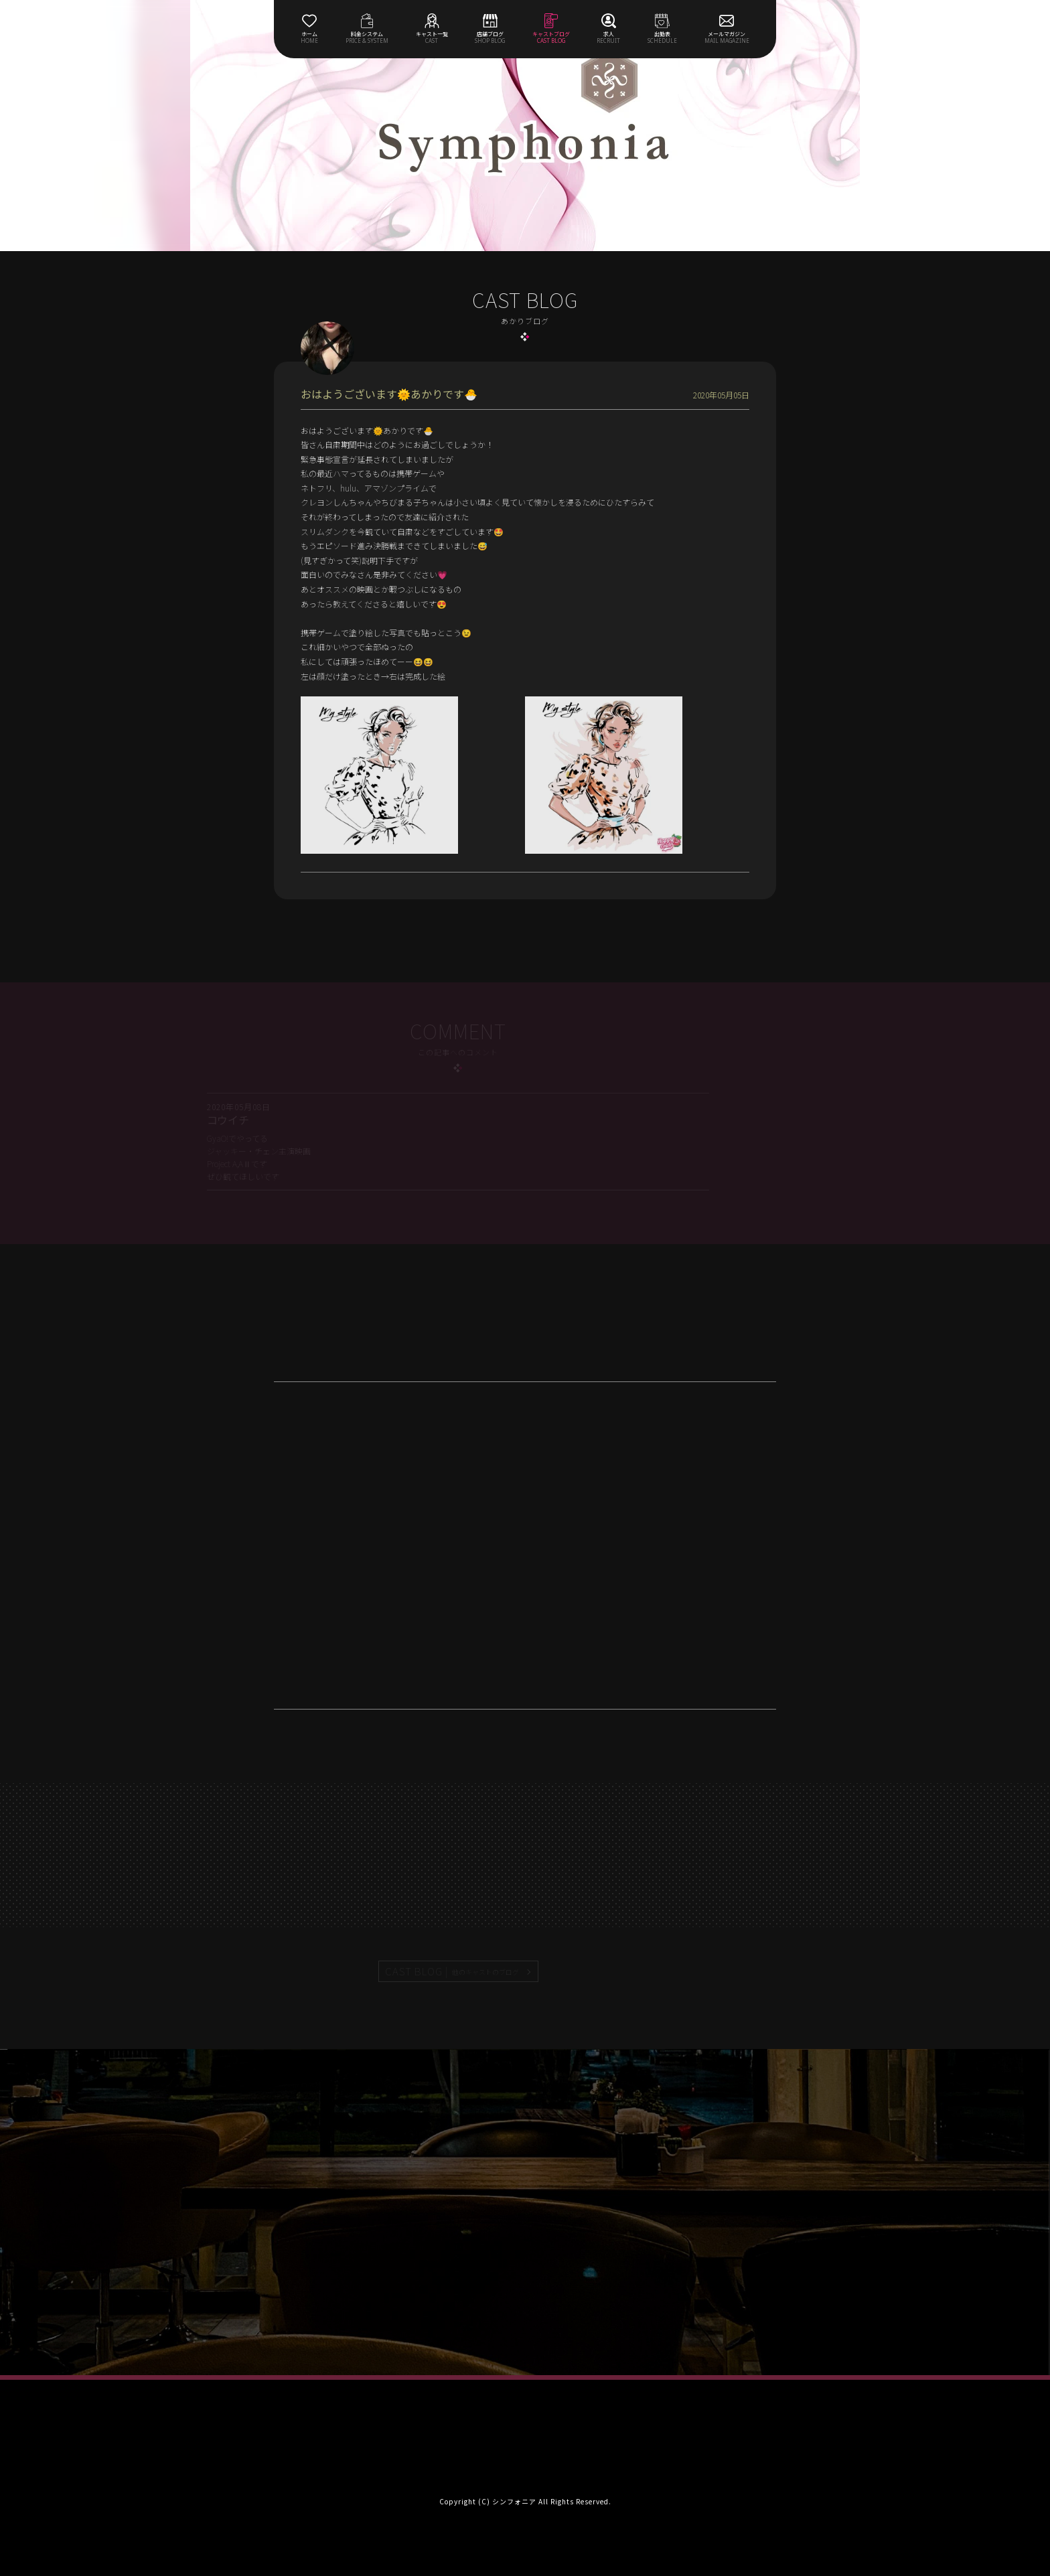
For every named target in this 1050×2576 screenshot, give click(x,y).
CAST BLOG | (452, 1971)
